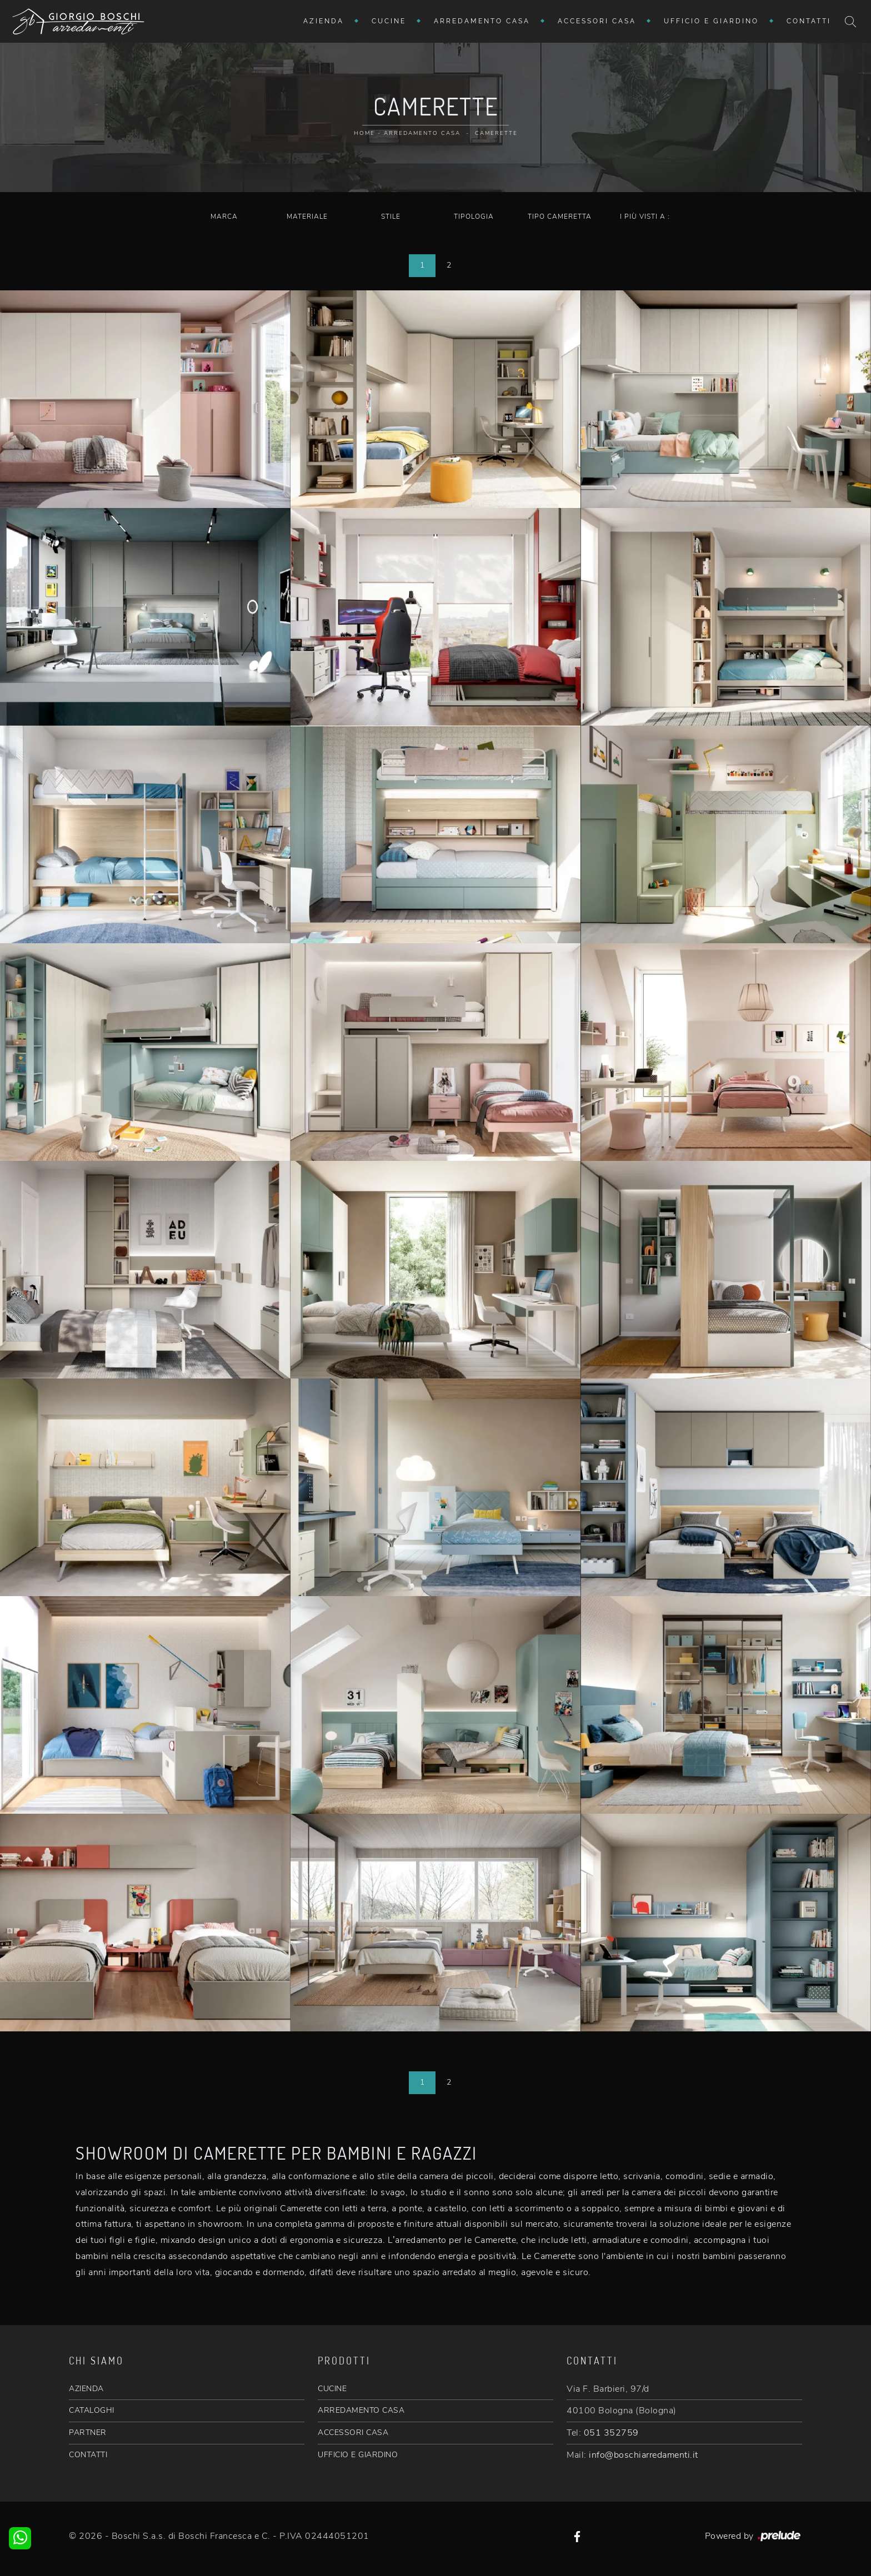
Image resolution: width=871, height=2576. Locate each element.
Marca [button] (224, 216)
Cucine (389, 21)
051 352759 (611, 2433)
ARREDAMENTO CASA (361, 2410)
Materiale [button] (307, 216)
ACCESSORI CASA (353, 2432)
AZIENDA (86, 2388)
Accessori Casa (597, 21)
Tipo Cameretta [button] (560, 216)
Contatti (809, 21)
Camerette (496, 133)
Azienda (323, 21)
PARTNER (88, 2432)
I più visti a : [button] (645, 216)
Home (364, 133)
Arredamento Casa (482, 21)
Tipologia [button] (474, 216)
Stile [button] (391, 216)
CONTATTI (88, 2454)
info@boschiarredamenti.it (643, 2455)
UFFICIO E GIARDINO (358, 2454)
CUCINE (332, 2388)
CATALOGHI (91, 2410)
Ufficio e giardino (711, 21)
